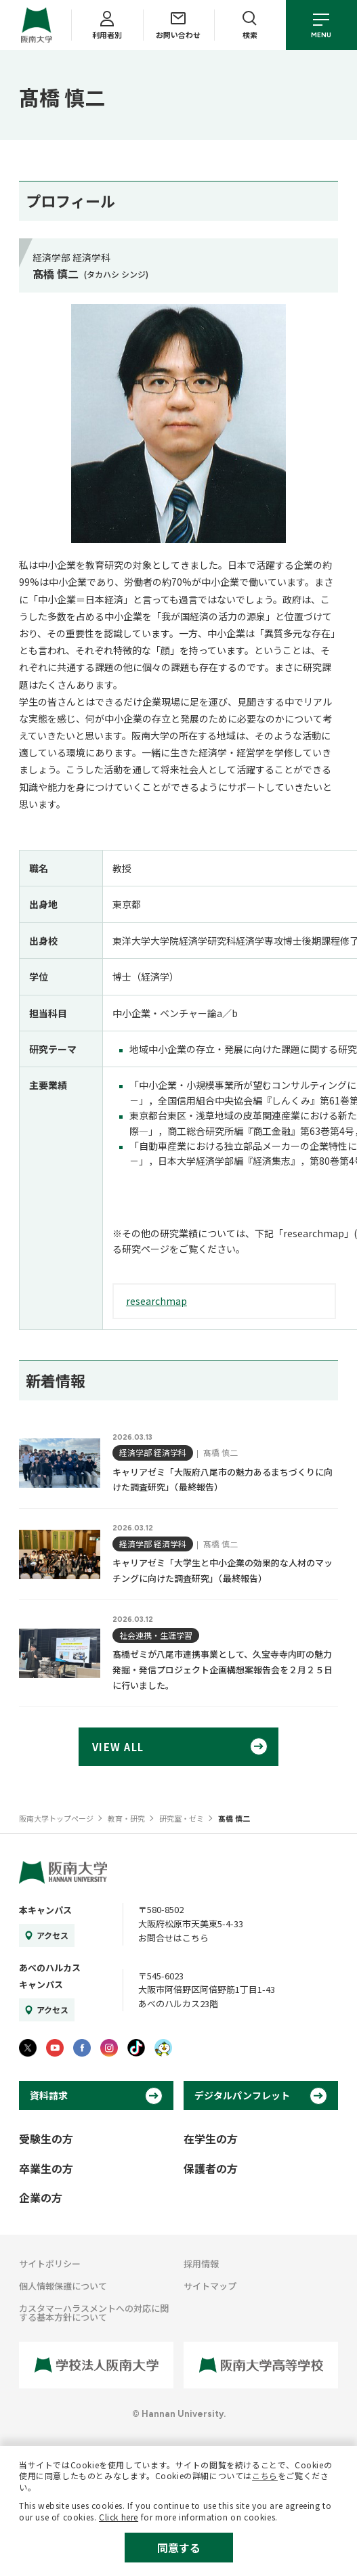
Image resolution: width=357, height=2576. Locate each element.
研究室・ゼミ (181, 1818)
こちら (265, 2475)
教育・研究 (126, 1818)
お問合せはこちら (173, 1937)
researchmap (156, 1301)
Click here (118, 2517)
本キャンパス (45, 1910)
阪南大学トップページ (56, 1818)
